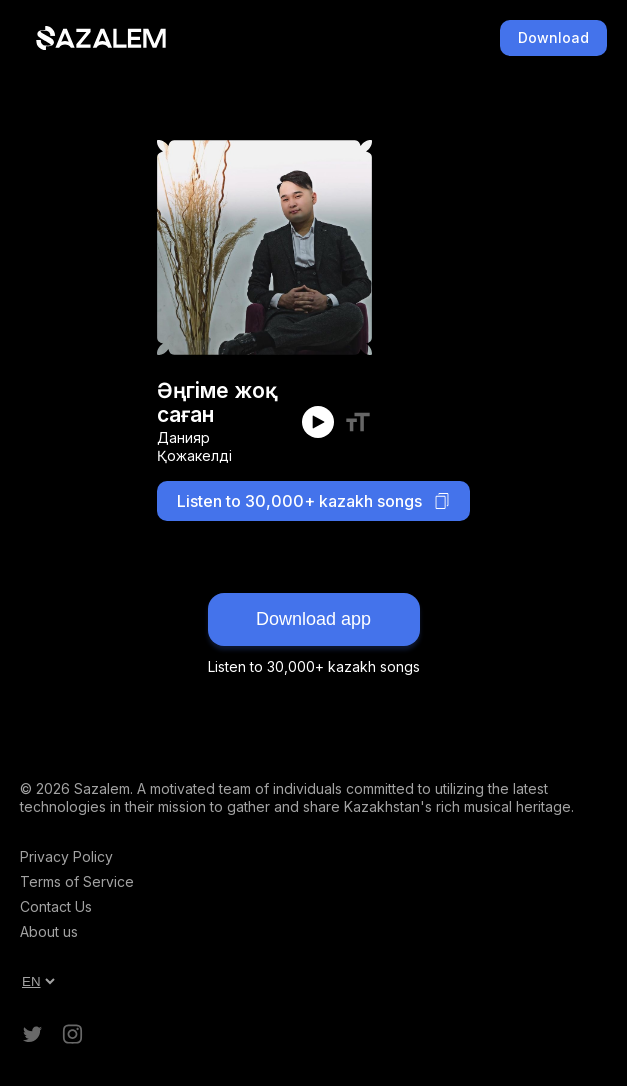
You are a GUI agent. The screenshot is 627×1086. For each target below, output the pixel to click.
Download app (313, 619)
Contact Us (56, 906)
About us (49, 931)
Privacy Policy (66, 856)
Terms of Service (77, 881)
